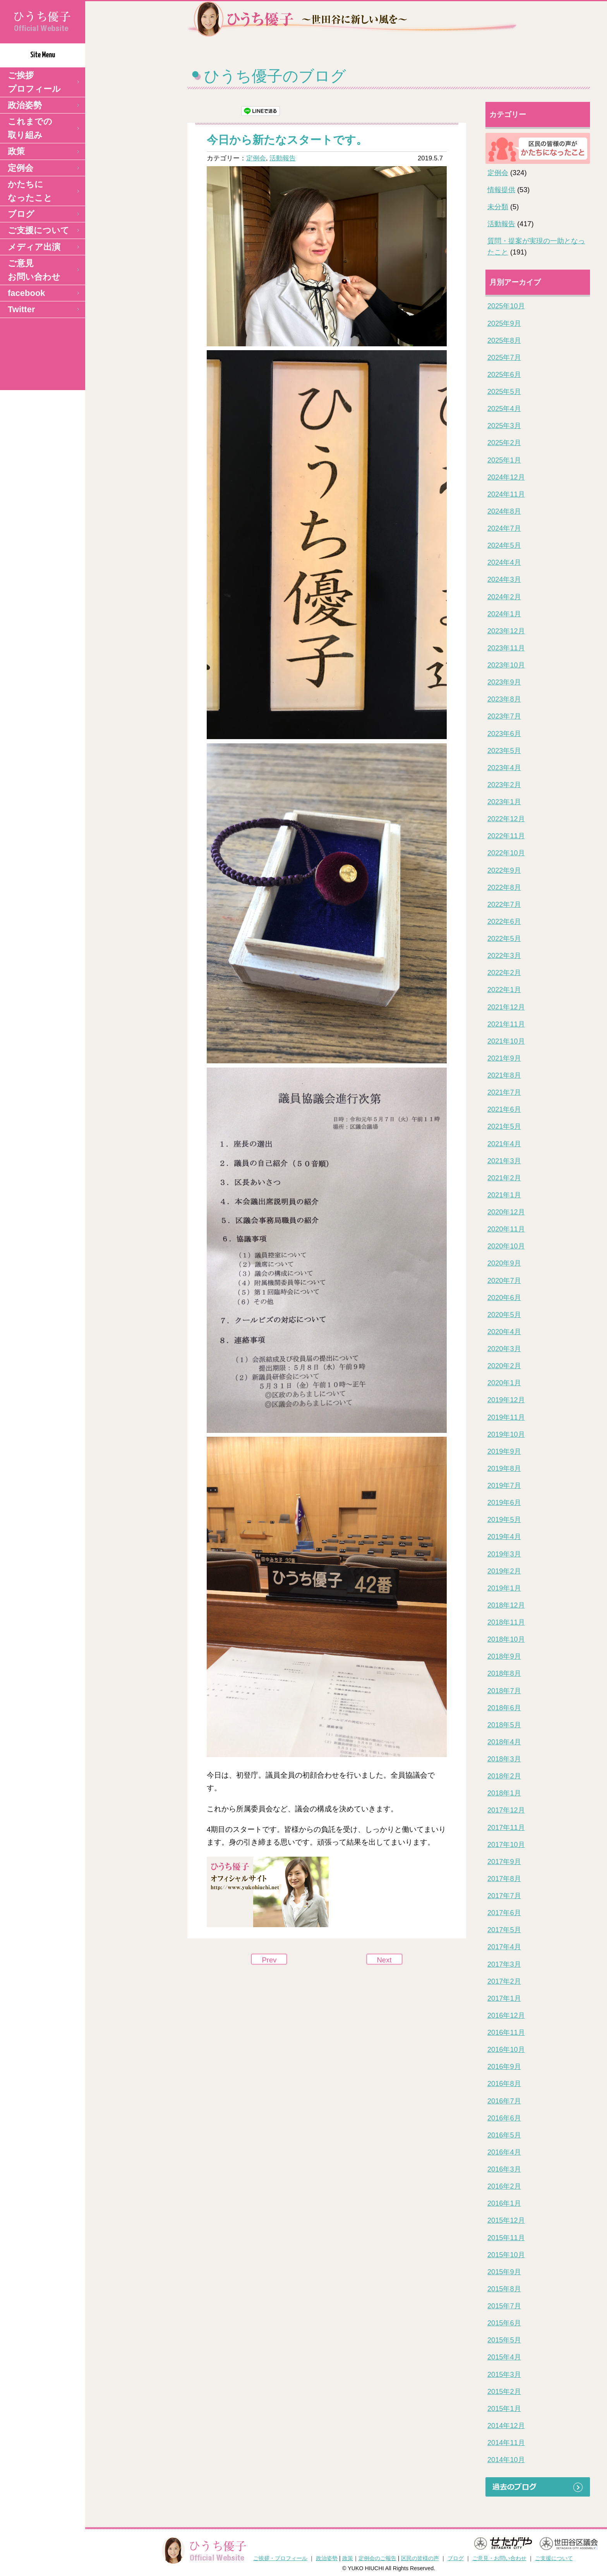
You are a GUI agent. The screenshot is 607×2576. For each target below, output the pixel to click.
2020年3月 (504, 1349)
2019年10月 (506, 1434)
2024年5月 (504, 545)
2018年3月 (504, 1759)
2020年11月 (506, 1229)
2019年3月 (504, 1554)
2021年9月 (504, 1058)
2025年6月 (504, 374)
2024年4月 (504, 562)
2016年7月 (504, 2101)
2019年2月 (504, 1571)
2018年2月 (504, 1776)
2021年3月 (504, 1161)
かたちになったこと (30, 191)
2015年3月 (504, 2374)
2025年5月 (504, 392)
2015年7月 (504, 2306)
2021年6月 (504, 1109)
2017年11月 (506, 1827)
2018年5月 (504, 1725)
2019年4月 (504, 1537)
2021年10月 (506, 1041)
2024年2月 (504, 597)
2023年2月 (504, 785)
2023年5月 (504, 751)
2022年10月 (506, 853)
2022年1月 (504, 990)
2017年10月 (506, 1845)
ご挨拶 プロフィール (34, 82)
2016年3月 (504, 2169)
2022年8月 (504, 887)
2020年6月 (504, 1298)
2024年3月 (504, 579)
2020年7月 (504, 1281)
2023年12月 (506, 631)
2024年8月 (504, 511)
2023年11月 (506, 648)
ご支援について (38, 230)
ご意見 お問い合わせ (34, 270)
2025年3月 (504, 426)
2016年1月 (504, 2203)
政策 (16, 151)
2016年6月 (504, 2118)
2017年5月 (504, 1930)
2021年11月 (506, 1024)
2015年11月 (506, 2238)
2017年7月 (504, 1896)
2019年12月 (506, 1400)
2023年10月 (506, 665)
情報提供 (501, 190)
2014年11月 (506, 2443)
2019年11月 (506, 1417)
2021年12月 (506, 1007)
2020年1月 (504, 1383)
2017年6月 (504, 1913)
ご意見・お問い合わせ (499, 2558)
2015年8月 (504, 2289)
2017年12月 (506, 1810)
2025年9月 (504, 323)
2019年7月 (504, 1485)
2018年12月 (506, 1605)
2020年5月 (504, 1315)
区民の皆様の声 (420, 2558)
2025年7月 (504, 357)
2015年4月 (504, 2357)
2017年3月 (504, 1964)
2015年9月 (504, 2272)
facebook (26, 293)
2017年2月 (504, 1981)
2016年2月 (504, 2186)
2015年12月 (506, 2220)
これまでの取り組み (30, 128)
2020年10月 (506, 1246)
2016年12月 (506, 2015)
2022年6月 (504, 921)
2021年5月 (504, 1126)
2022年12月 (506, 819)
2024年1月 (504, 614)
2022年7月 (504, 904)
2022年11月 (506, 836)
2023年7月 (504, 716)
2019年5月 (504, 1520)
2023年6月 (504, 734)
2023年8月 (504, 699)
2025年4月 (504, 409)
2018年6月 (504, 1708)
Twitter (21, 309)
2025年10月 (506, 306)
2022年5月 (504, 938)
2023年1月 (504, 802)
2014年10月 (506, 2460)
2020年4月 (504, 1332)
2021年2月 (504, 1178)
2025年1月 (504, 460)
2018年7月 (504, 1691)
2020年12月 (506, 1212)
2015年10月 (506, 2255)
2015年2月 (504, 2391)
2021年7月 (504, 1092)
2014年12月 (506, 2426)
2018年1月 (504, 1793)
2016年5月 (504, 2135)
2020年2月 (504, 1366)
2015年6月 (504, 2323)
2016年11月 (506, 2032)
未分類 (497, 207)
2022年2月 (504, 973)
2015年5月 (504, 2340)
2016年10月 (506, 2049)
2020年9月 (504, 1263)
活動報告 (282, 158)
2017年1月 (504, 1998)
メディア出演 (34, 247)
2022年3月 (504, 956)
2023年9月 (504, 682)
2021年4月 (504, 1144)
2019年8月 (504, 1468)
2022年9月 (504, 870)
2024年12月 (506, 477)
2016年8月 (504, 2084)
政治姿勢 (25, 105)
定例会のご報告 (377, 2558)
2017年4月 (504, 1947)
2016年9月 (504, 2066)
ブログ (21, 214)
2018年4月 (504, 1742)
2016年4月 (504, 2152)
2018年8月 (504, 1673)
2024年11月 (506, 494)
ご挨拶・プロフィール (280, 2558)
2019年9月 (504, 1451)
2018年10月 (506, 1639)
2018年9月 (504, 1656)
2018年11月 (506, 1622)
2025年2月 (504, 443)
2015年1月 (504, 2409)
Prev (269, 1960)
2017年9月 (504, 1862)
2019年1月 (504, 1588)
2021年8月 (504, 1075)
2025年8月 (504, 340)
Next (384, 1960)
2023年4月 (504, 768)
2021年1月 (504, 1195)
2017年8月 (504, 1879)
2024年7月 (504, 528)
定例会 (20, 168)
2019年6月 (504, 1502)
